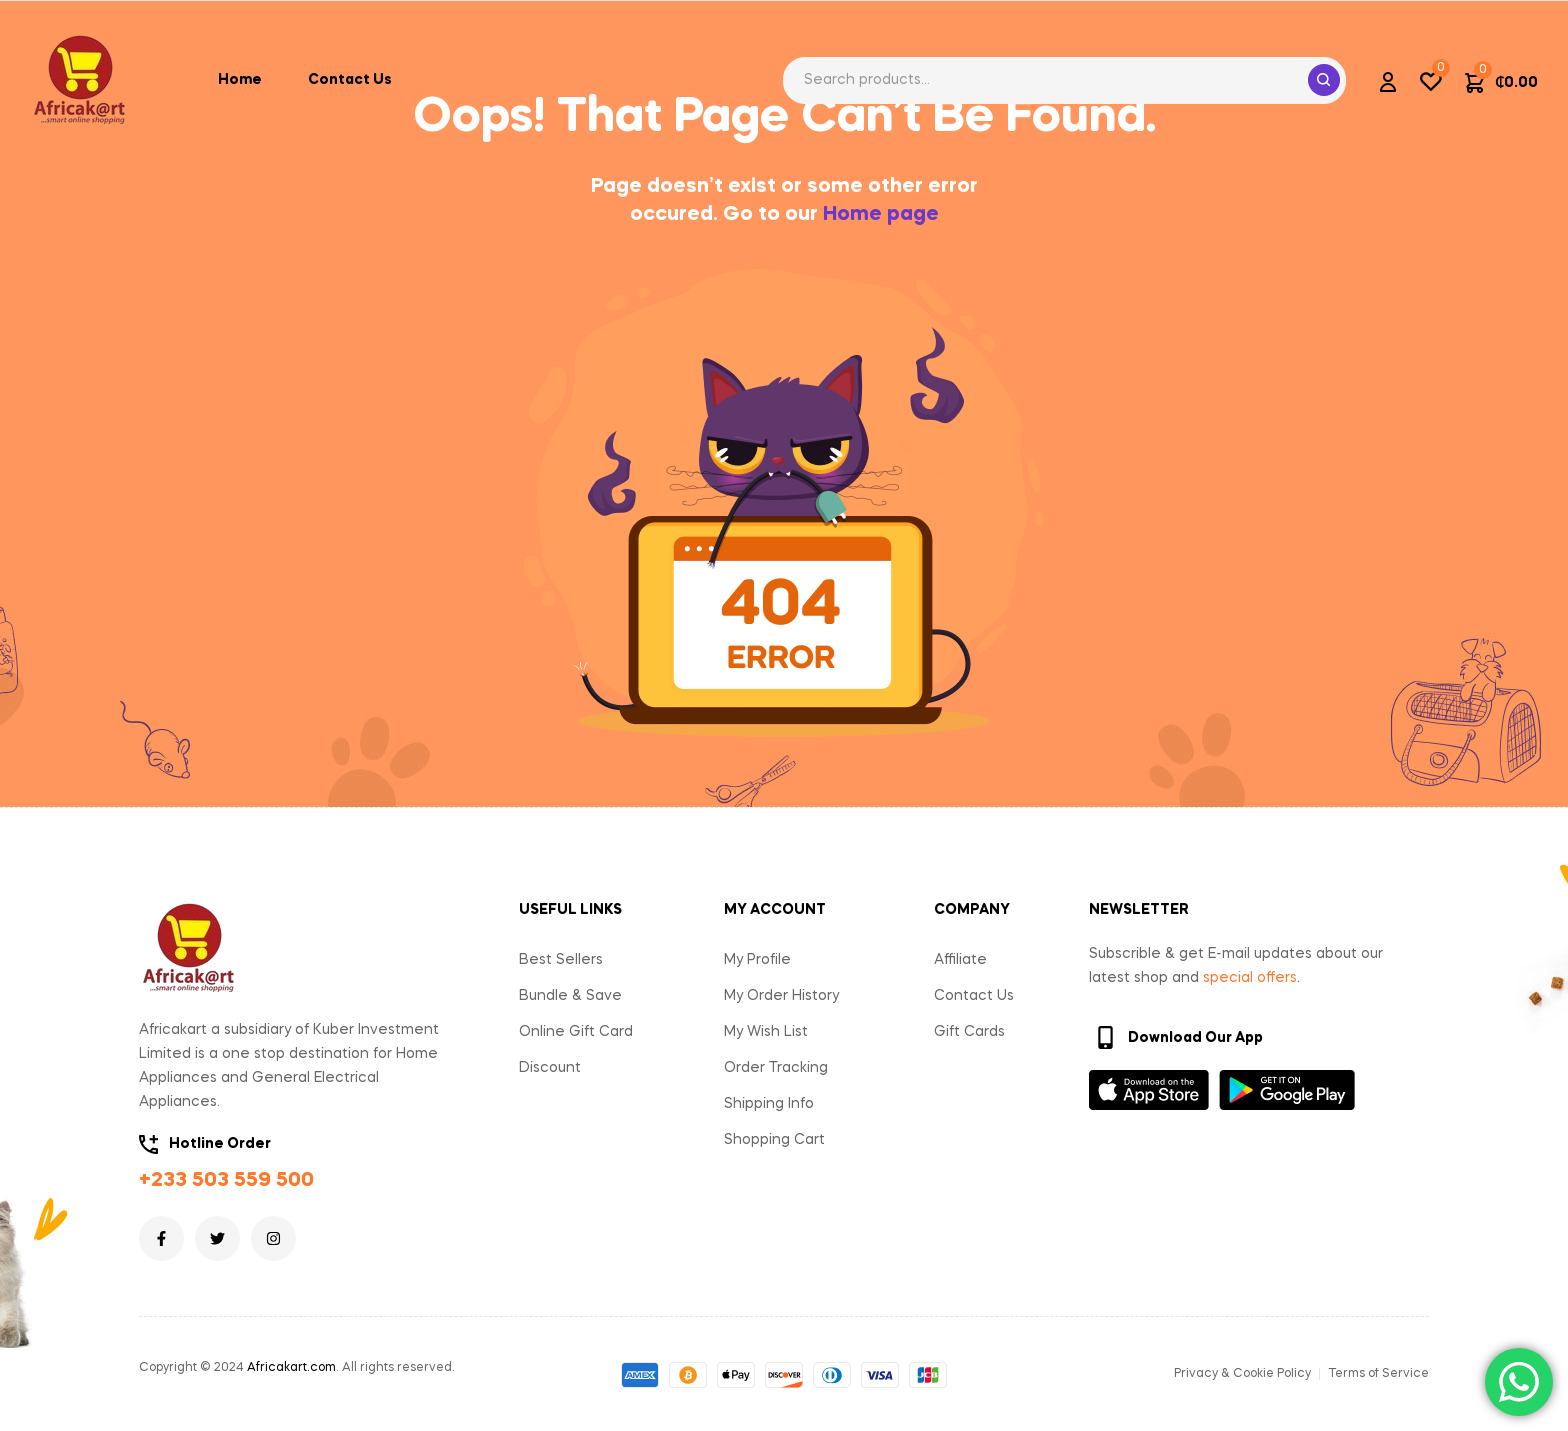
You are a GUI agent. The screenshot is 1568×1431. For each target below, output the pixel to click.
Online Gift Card (576, 1032)
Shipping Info (769, 1104)
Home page (881, 215)
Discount (550, 1068)
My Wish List (766, 1032)
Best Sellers (561, 960)
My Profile (757, 960)
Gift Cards (969, 1032)
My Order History (781, 996)
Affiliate (960, 960)
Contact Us (974, 996)
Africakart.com (291, 1368)
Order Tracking (776, 1068)
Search (1324, 80)
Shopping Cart (774, 1140)
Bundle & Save (570, 996)
